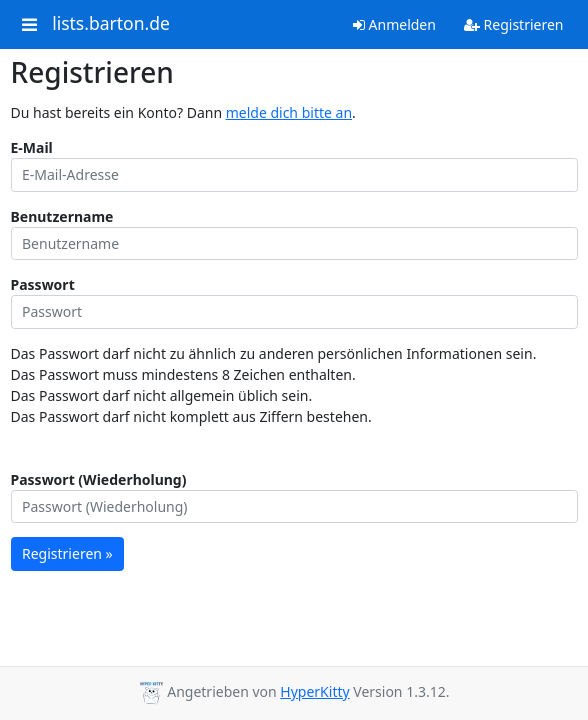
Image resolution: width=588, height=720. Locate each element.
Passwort (43, 284)
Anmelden (394, 24)
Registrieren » (67, 553)
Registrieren (514, 24)
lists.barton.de (111, 24)
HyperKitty (314, 691)
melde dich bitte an (289, 112)
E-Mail (32, 147)
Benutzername (62, 216)
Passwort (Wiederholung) (99, 479)
